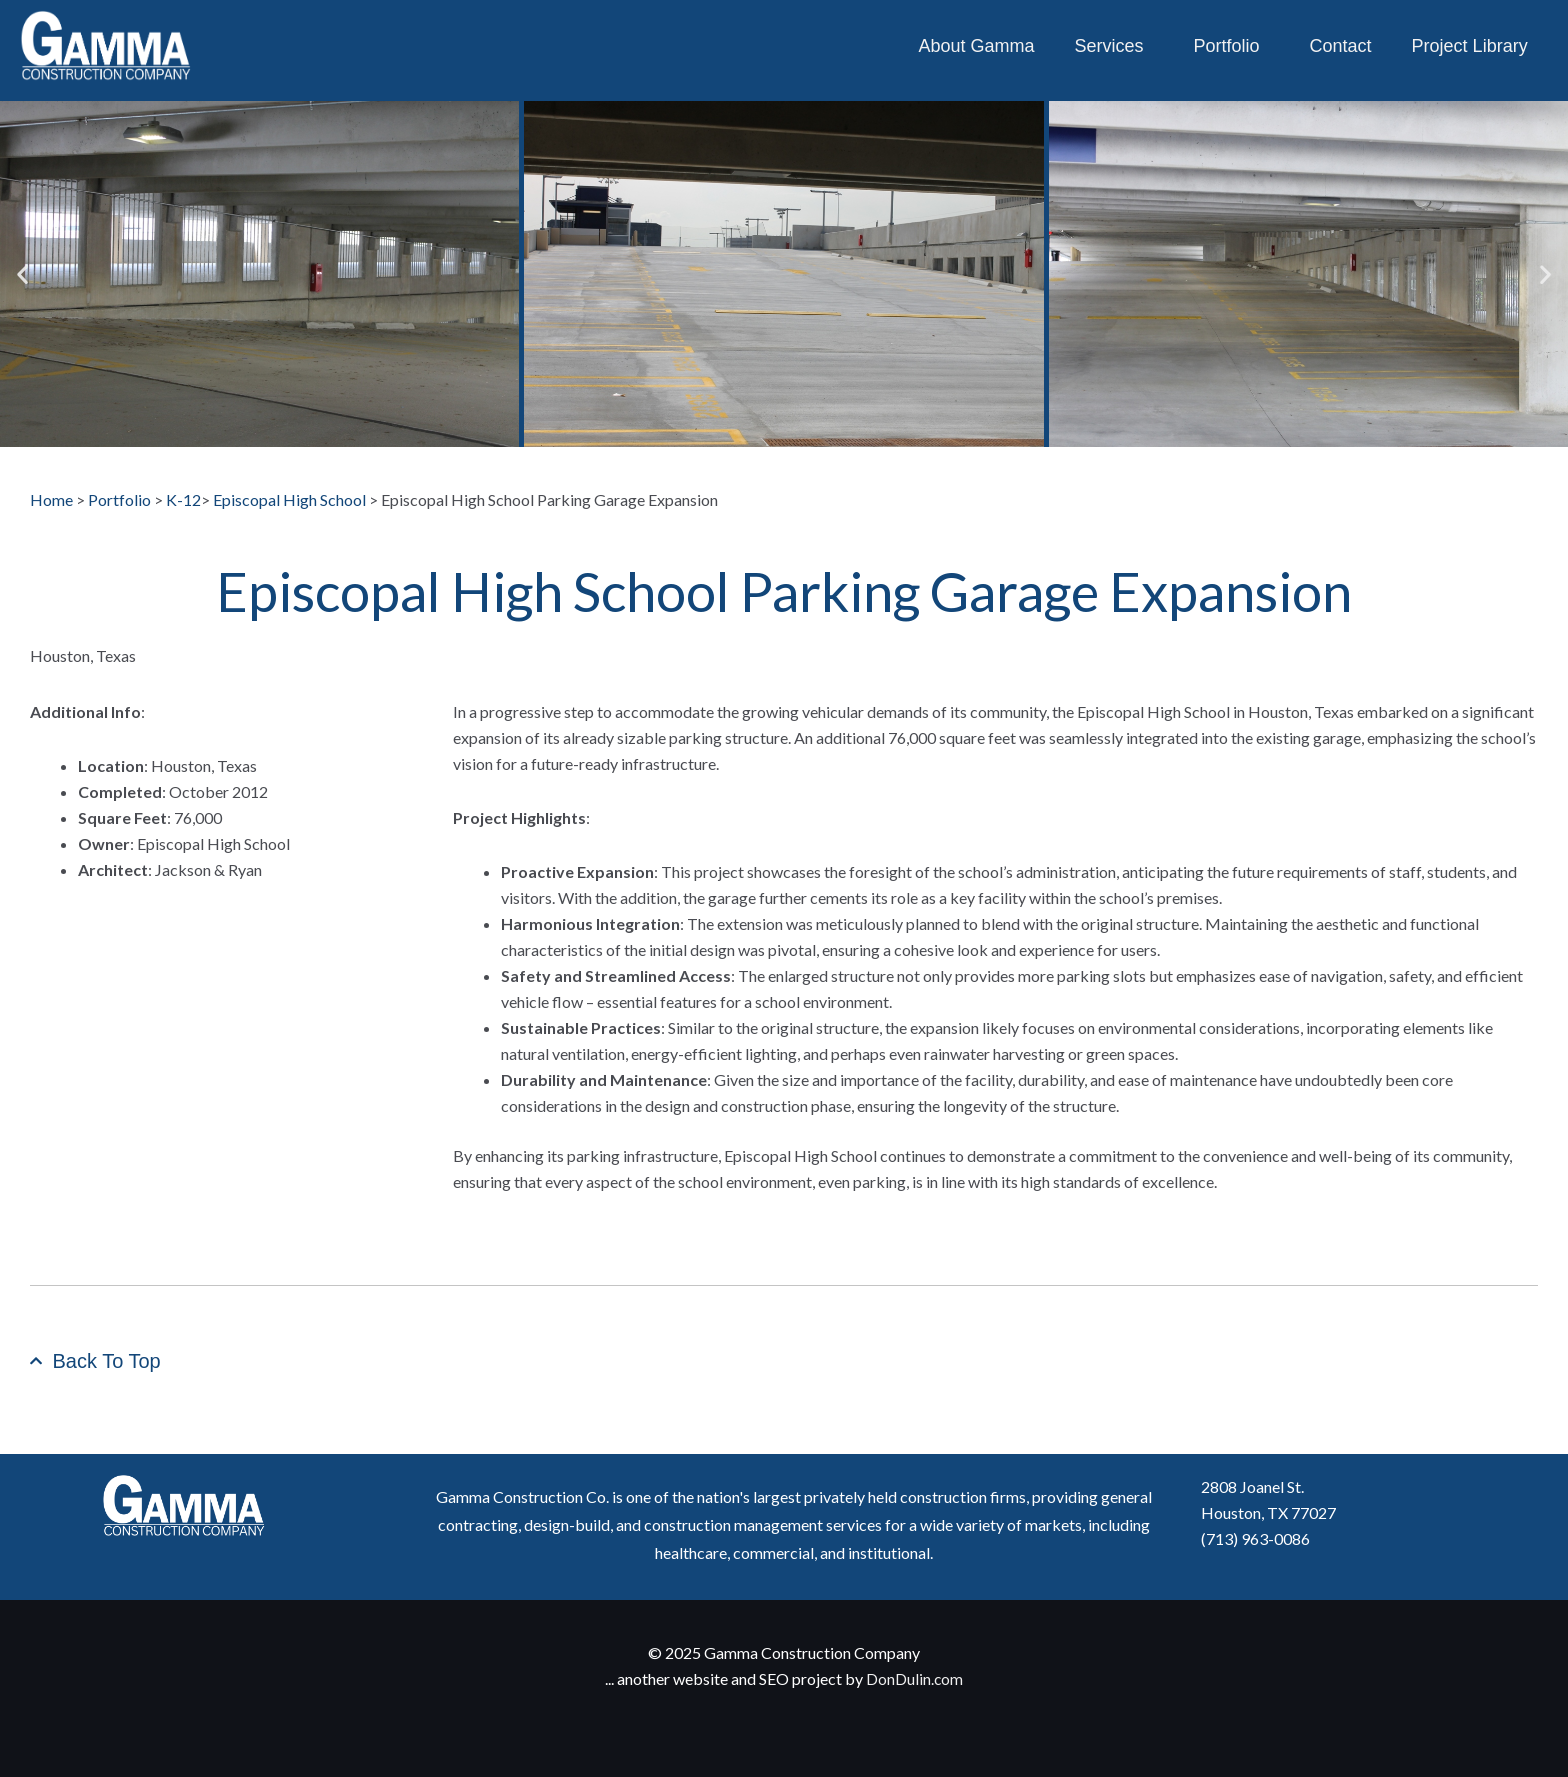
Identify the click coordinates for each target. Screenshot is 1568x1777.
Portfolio (121, 499)
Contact (1341, 46)
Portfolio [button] (1232, 46)
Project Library (1470, 46)
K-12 (183, 499)
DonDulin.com (915, 1678)
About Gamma (976, 46)
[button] (22, 274)
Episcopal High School (289, 499)
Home (51, 499)
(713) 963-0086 (1255, 1538)
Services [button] (1113, 46)
